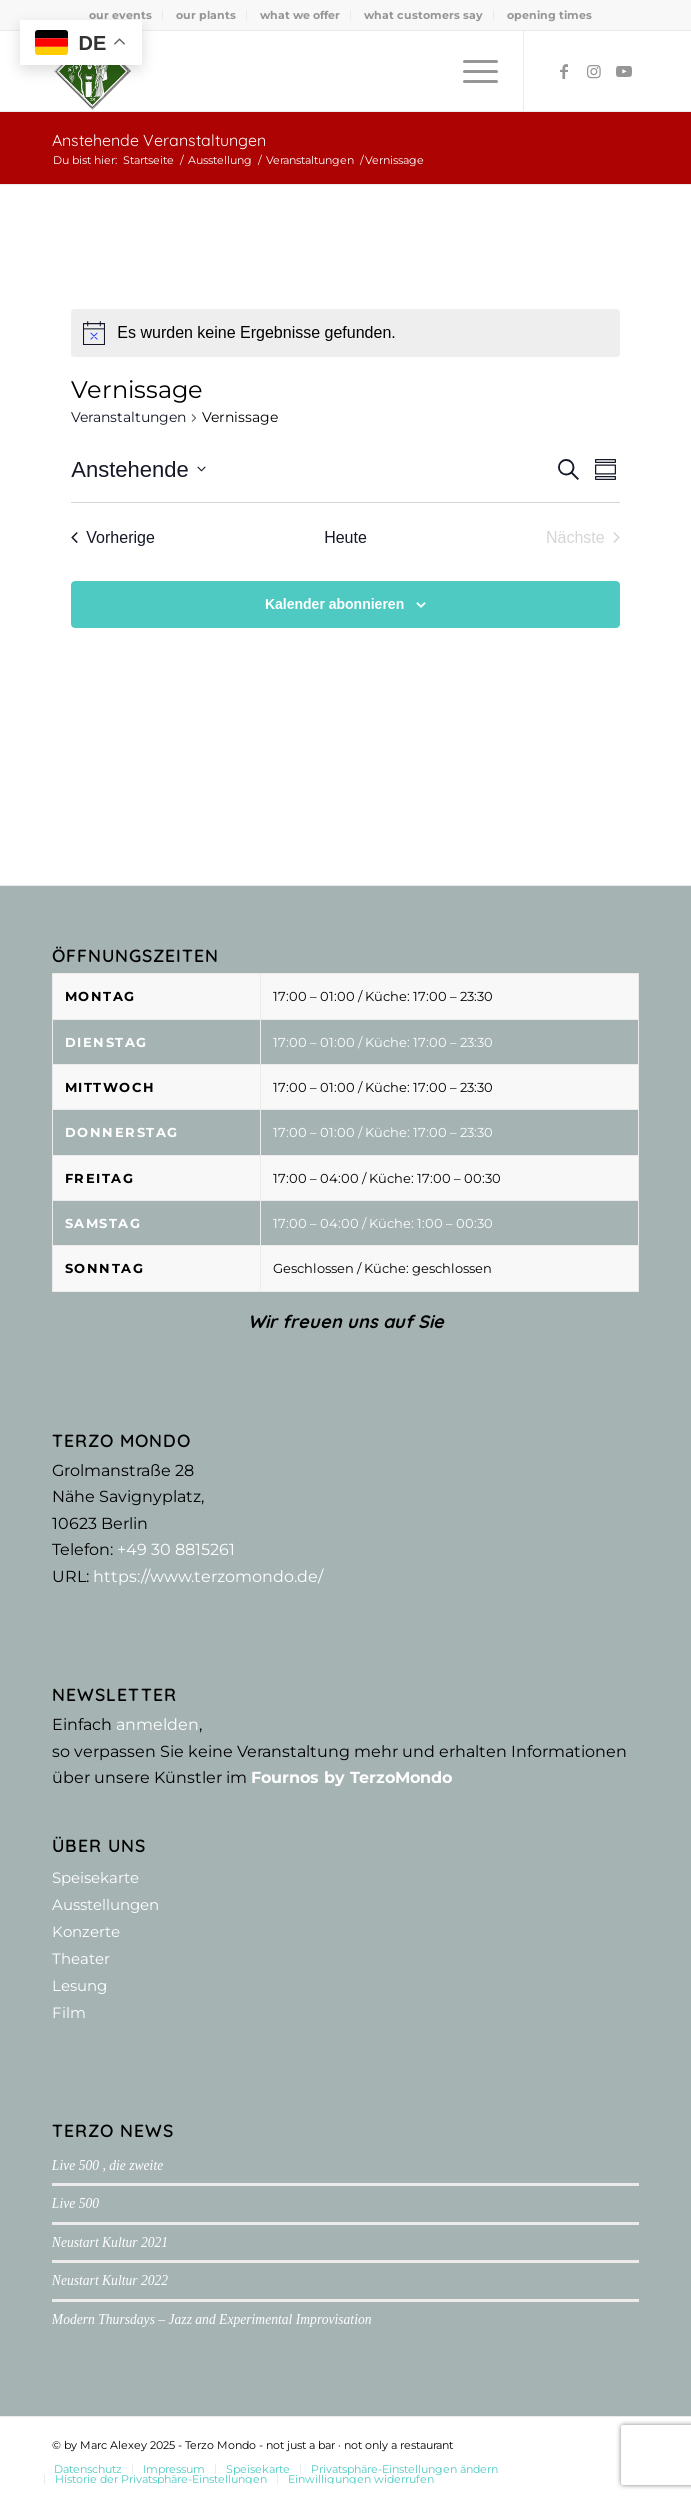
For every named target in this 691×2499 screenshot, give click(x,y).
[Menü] (470, 71)
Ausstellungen (105, 1904)
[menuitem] (121, 15)
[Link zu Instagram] (594, 71)
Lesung (79, 1985)
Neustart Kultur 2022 (110, 2280)
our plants (206, 15)
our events (120, 15)
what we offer (300, 15)
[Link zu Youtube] (624, 71)
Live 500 (75, 2203)
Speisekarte (95, 1877)
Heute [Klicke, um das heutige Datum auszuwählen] (345, 537)
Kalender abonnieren (334, 604)
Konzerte (86, 1931)
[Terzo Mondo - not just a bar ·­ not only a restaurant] (287, 71)
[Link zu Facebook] (564, 71)
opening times (549, 15)
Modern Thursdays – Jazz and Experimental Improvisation (212, 2319)
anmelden (157, 1724)
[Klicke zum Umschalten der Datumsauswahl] (138, 469)
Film (69, 2012)
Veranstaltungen (128, 417)
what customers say (423, 15)
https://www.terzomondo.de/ (208, 1576)
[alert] (345, 333)
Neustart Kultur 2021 (110, 2242)
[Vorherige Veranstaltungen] (113, 538)
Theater (81, 1958)
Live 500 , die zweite (107, 2165)
